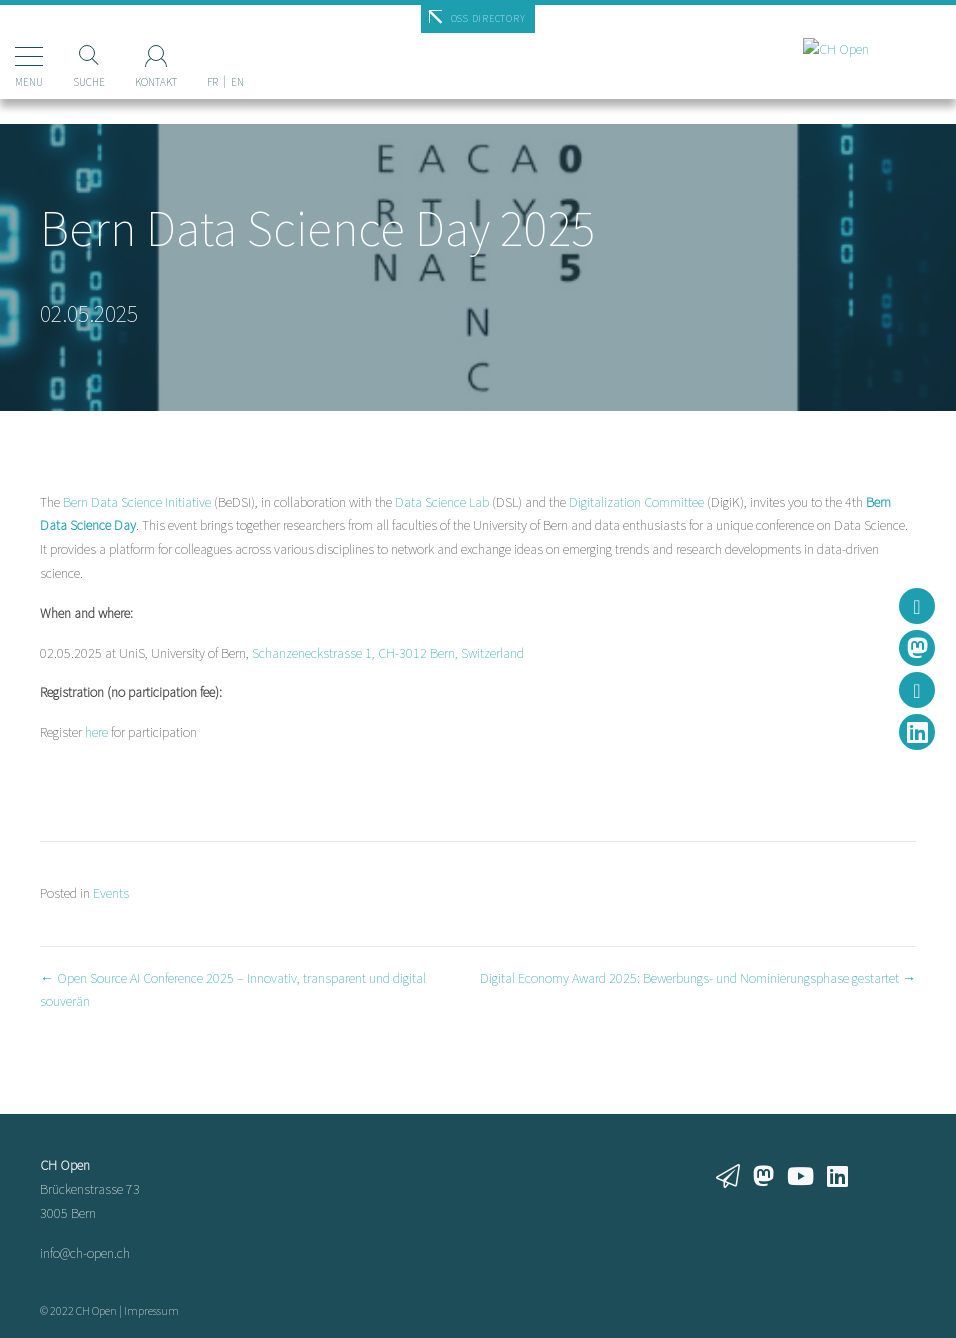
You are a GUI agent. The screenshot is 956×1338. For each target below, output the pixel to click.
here (96, 732)
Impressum (151, 1310)
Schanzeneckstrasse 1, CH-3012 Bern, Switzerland (388, 653)
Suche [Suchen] (89, 82)
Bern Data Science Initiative (137, 502)
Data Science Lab (442, 502)
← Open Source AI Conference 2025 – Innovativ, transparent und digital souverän (233, 990)
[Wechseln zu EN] (237, 49)
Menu (29, 82)
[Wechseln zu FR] (212, 49)
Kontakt (156, 82)
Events (111, 893)
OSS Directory (488, 18)
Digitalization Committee (636, 502)
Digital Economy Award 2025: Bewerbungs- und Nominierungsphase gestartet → (698, 978)
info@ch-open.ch (85, 1253)
